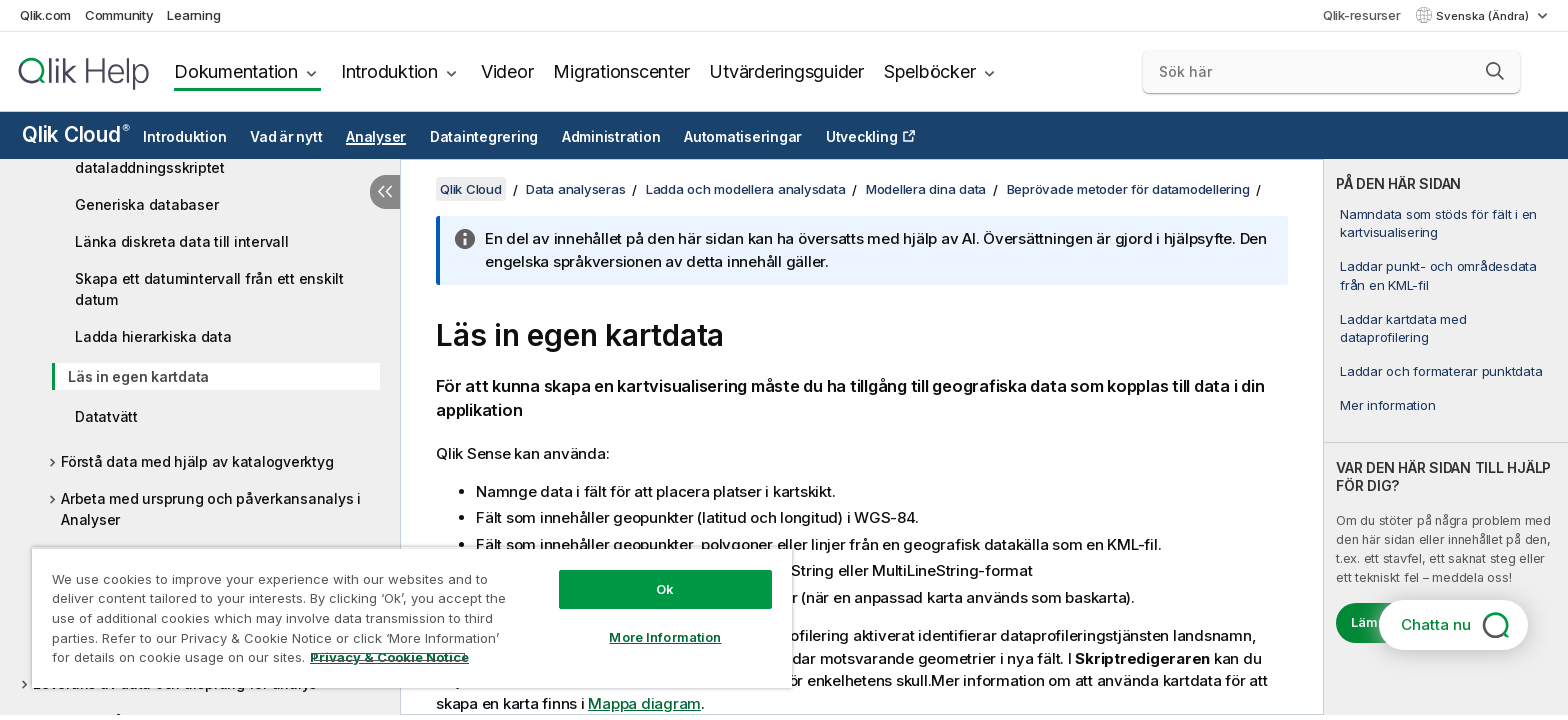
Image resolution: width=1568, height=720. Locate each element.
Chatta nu (1436, 624)
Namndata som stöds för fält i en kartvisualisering (1438, 223)
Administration (611, 137)
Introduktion (389, 71)
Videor (507, 71)
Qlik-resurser (1362, 15)
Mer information (1387, 405)
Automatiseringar (743, 137)
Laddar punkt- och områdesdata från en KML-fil (1438, 275)
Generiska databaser (146, 204)
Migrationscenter (621, 71)
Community (119, 15)
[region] (412, 617)
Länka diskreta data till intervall (182, 241)
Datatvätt (106, 416)
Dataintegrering (484, 137)
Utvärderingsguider (786, 71)
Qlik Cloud (76, 134)
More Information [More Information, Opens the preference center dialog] (665, 637)
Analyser (376, 137)
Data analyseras (575, 189)
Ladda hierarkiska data (153, 336)
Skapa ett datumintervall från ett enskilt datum (209, 289)
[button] (1495, 71)
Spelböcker (930, 71)
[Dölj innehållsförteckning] (385, 192)
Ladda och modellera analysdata (746, 189)
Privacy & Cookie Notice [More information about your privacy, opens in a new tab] (389, 657)
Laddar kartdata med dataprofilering (1403, 328)
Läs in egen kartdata (138, 376)
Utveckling (862, 137)
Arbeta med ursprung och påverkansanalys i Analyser (211, 509)
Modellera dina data (926, 189)
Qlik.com (45, 15)
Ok (665, 589)
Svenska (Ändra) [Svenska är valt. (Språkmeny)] (1484, 16)
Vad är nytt (286, 137)
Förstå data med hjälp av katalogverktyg (197, 461)
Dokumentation (236, 71)
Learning (193, 15)
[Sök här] (1331, 72)
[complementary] (1446, 437)
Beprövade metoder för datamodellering (1128, 189)
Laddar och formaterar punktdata (1441, 371)
